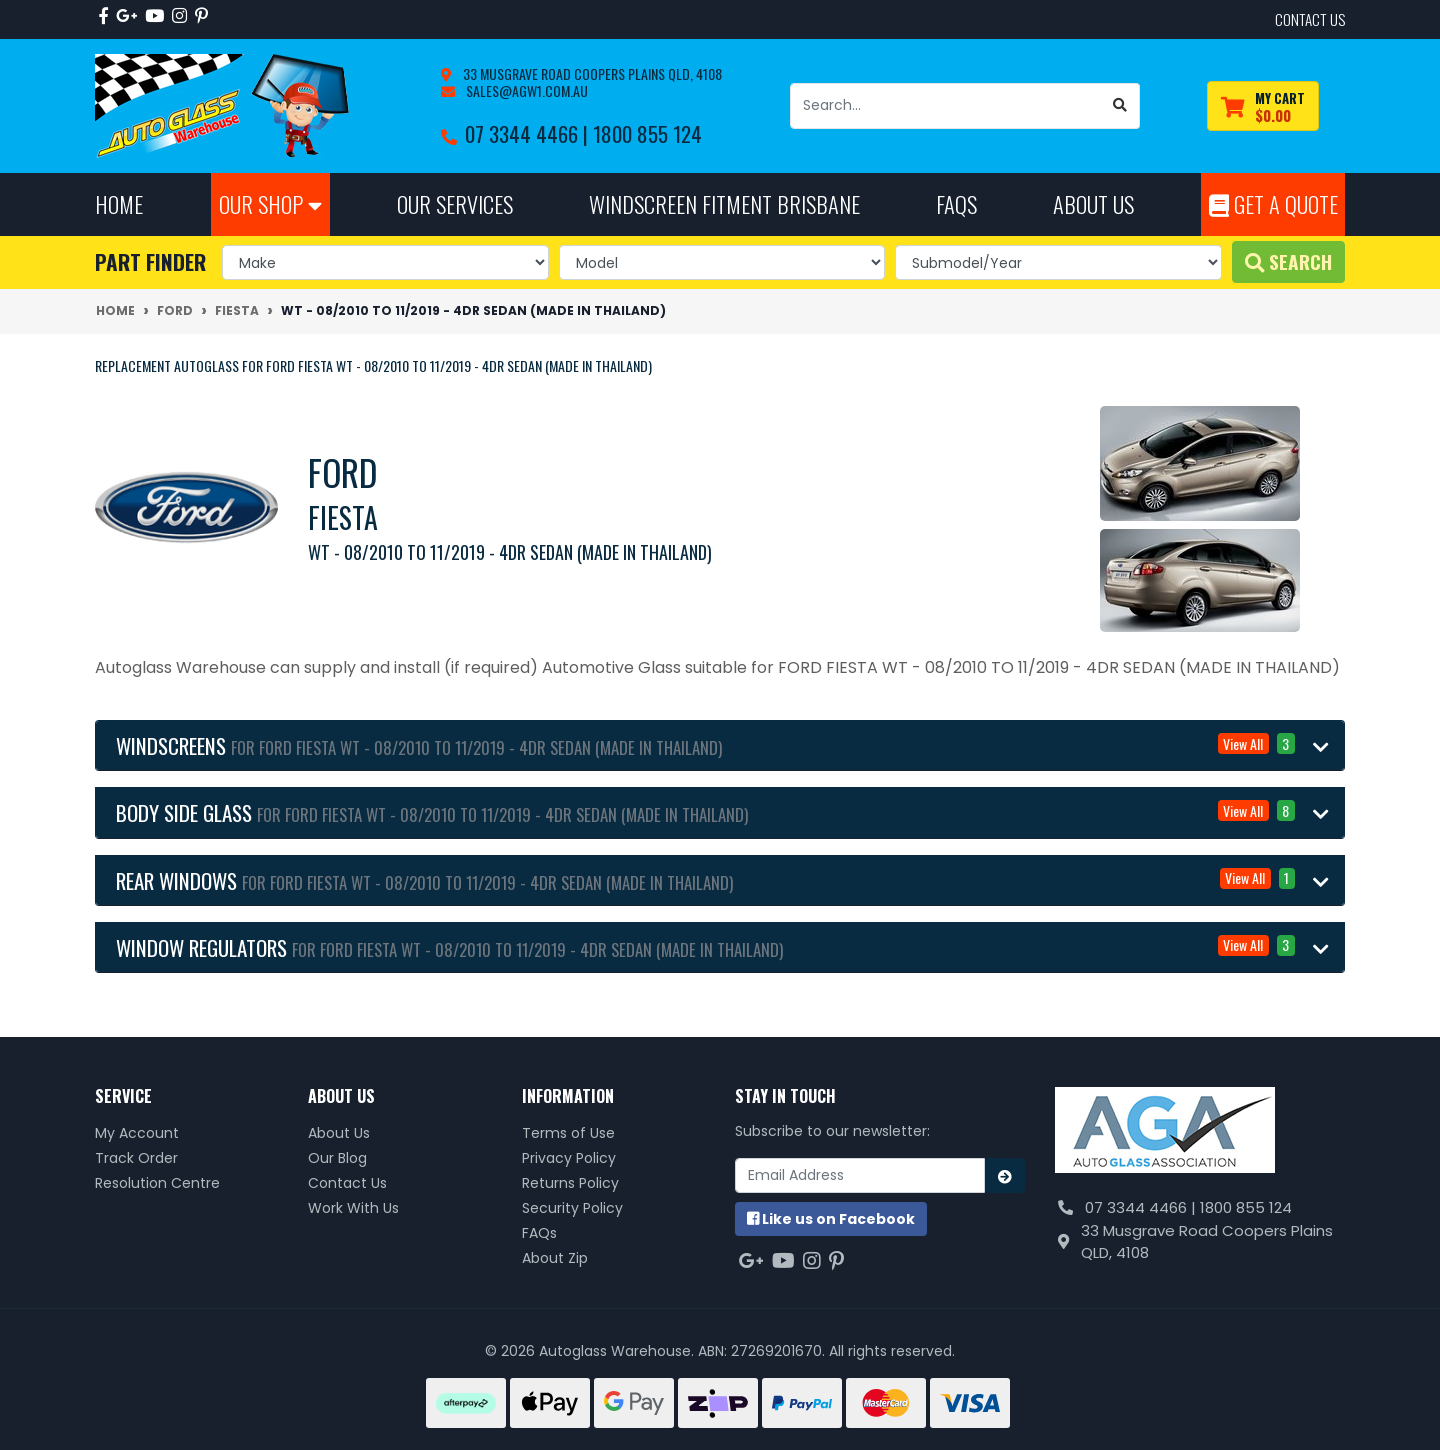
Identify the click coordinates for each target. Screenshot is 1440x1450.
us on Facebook (831, 1219)
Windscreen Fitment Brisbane (724, 203)
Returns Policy (570, 1183)
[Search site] (1120, 106)
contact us (1310, 19)
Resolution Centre (157, 1183)
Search (1288, 261)
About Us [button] (1093, 203)
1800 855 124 (647, 133)
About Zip (555, 1258)
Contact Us (347, 1183)
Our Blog (337, 1158)
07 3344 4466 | (529, 133)
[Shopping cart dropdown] (1263, 106)
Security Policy (572, 1208)
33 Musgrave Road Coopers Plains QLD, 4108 (591, 73)
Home (119, 203)
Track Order (136, 1158)
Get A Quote (1273, 203)
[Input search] (946, 106)
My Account (137, 1133)
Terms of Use (568, 1133)
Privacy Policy (569, 1158)
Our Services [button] (455, 203)
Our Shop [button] (270, 203)
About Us (339, 1133)
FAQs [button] (956, 203)
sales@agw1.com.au (525, 90)
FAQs (539, 1233)
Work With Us (353, 1208)
